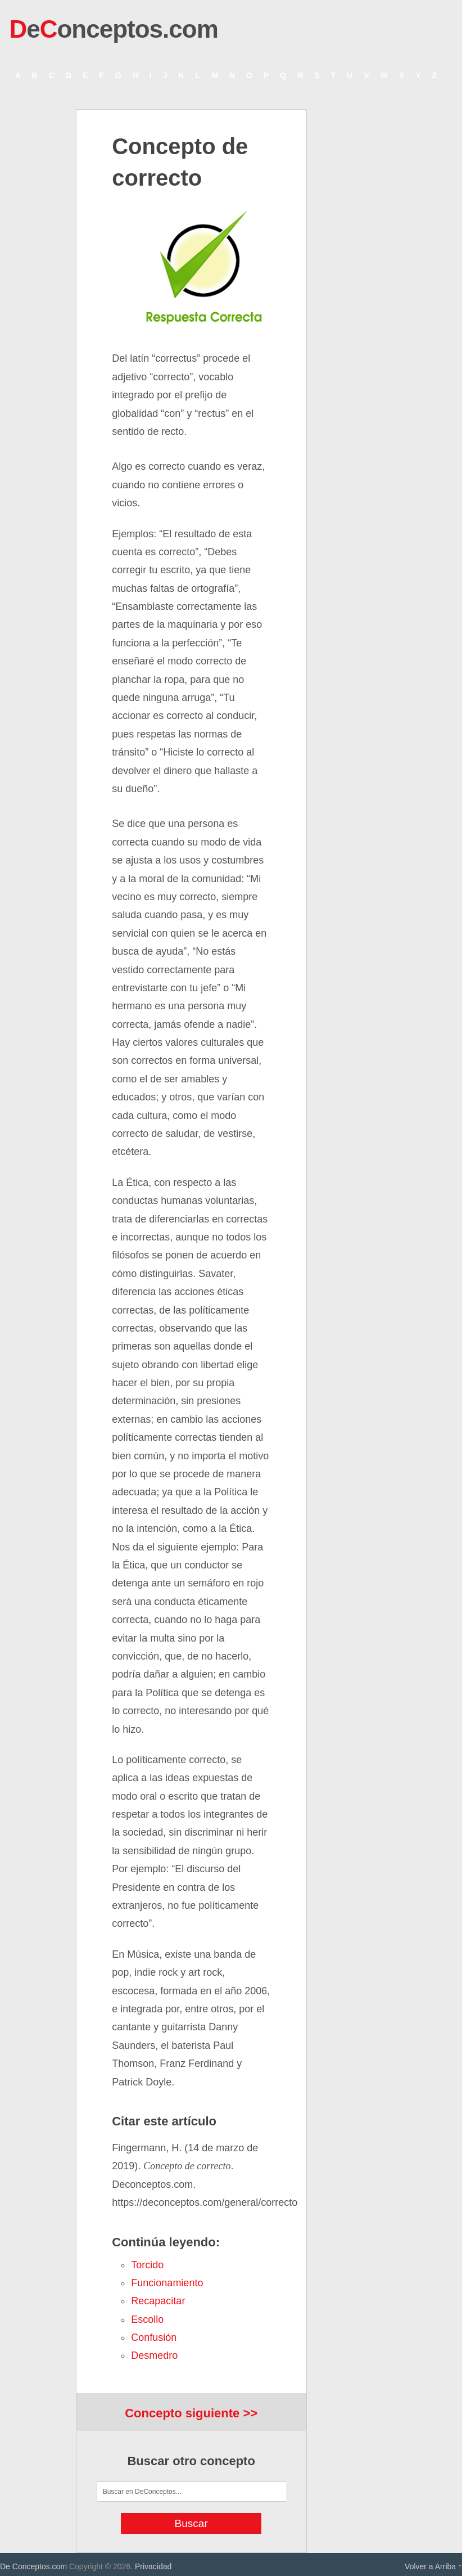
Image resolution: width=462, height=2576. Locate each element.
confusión (153, 2337)
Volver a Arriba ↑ (433, 2566)
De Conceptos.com (33, 2566)
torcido (147, 2265)
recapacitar (158, 2301)
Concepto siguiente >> (191, 2413)
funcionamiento (167, 2283)
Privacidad (153, 2566)
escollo (147, 2319)
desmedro (154, 2355)
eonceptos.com (113, 29)
